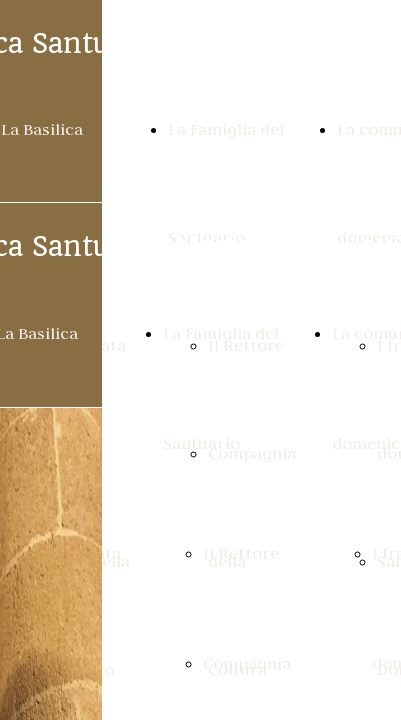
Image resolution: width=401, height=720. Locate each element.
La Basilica (42, 129)
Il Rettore (241, 553)
